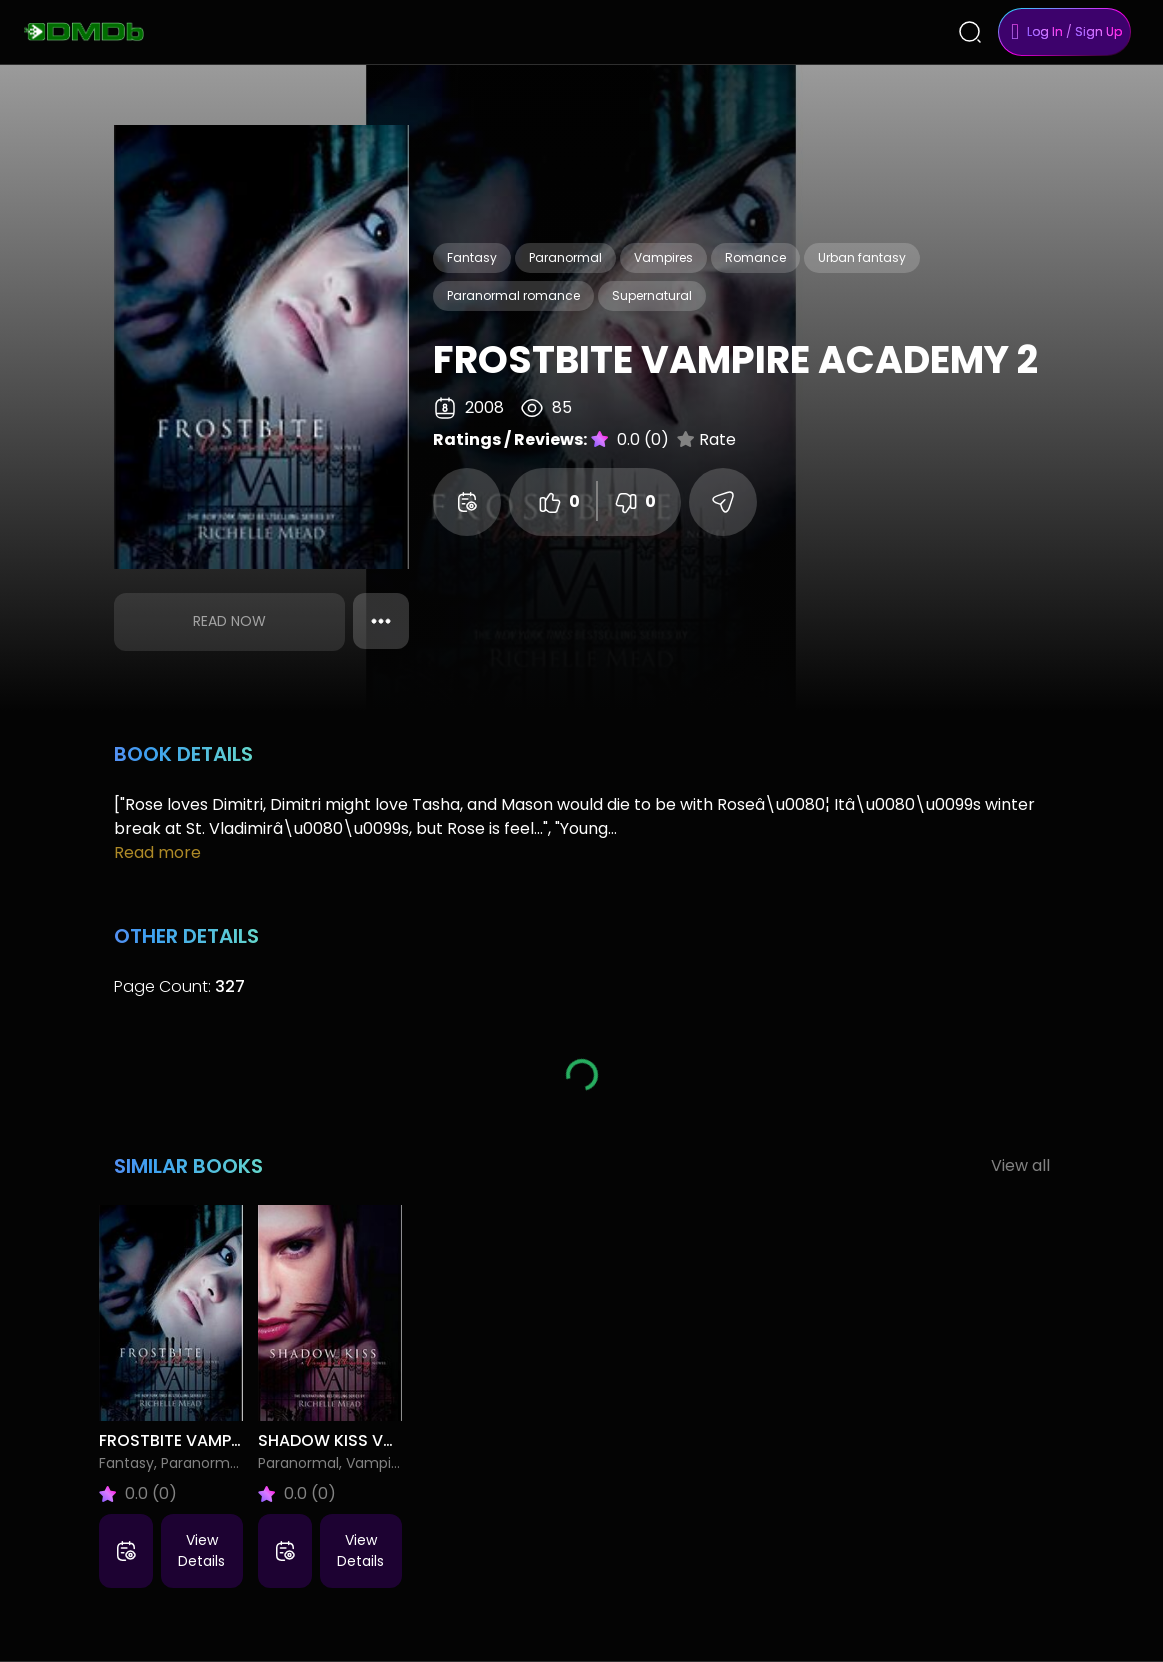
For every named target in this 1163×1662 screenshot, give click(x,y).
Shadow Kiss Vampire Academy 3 (396, 1440)
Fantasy (472, 257)
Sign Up (1098, 31)
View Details (201, 1550)
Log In (1045, 31)
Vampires (663, 257)
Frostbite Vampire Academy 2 (224, 1440)
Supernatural (652, 295)
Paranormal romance (513, 295)
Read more (157, 852)
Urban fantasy (862, 257)
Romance (755, 257)
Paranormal (565, 257)
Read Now (229, 621)
